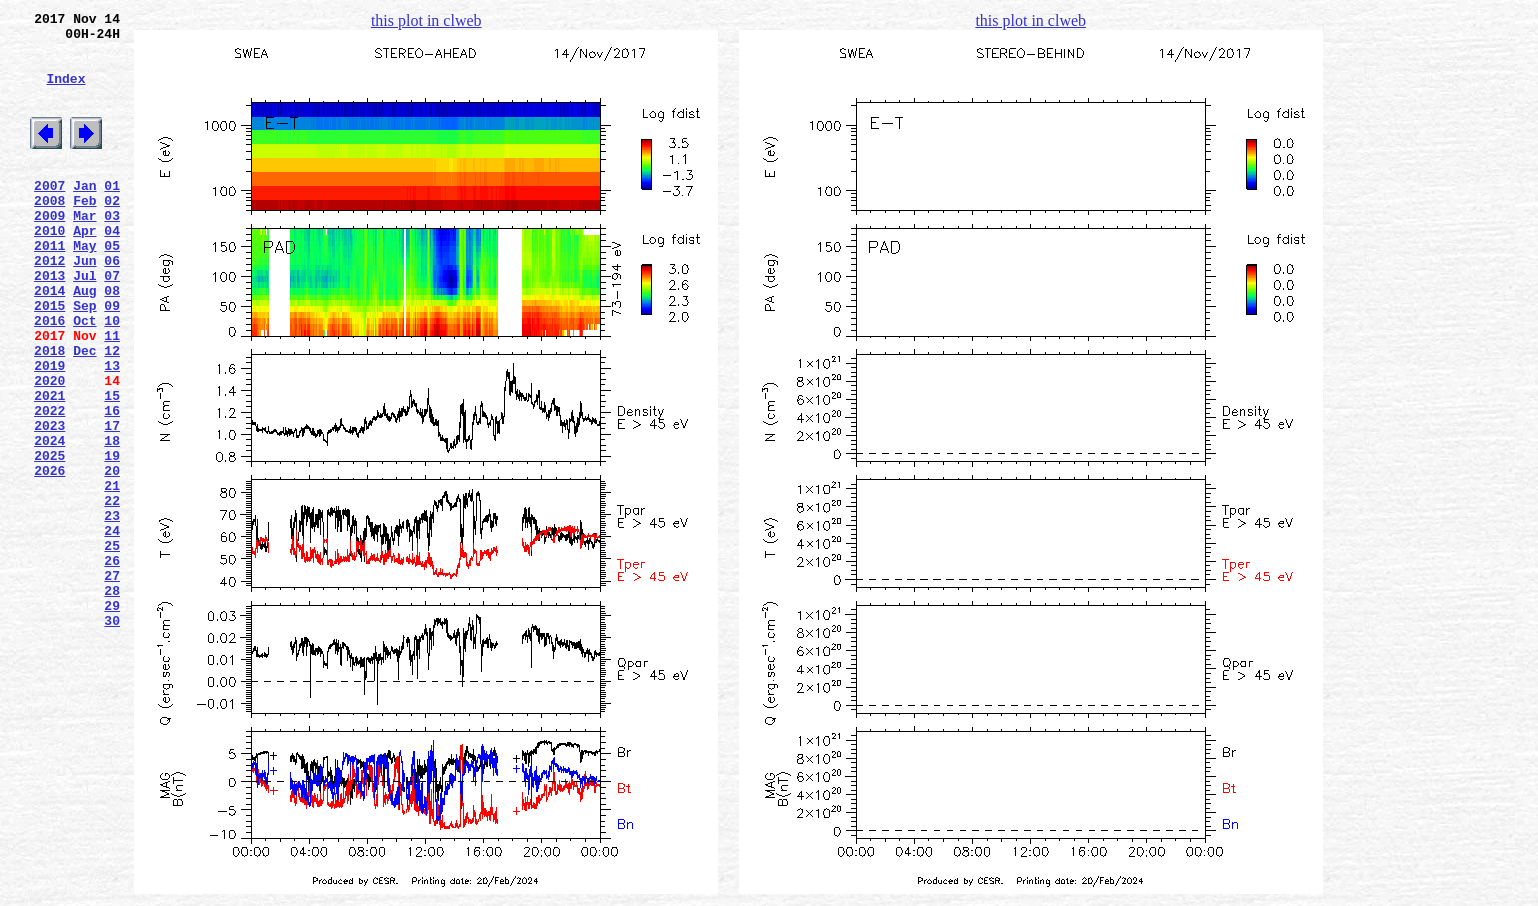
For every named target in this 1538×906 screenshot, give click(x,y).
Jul (84, 323)
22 (112, 593)
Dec (84, 413)
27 (112, 683)
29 (112, 719)
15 (112, 467)
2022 (49, 485)
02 (112, 233)
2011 (49, 287)
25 (112, 647)
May (84, 287)
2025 (49, 539)
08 (112, 341)
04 (112, 269)
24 (112, 629)
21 (112, 575)
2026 (49, 557)
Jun (84, 305)
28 (112, 701)
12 (112, 413)
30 (112, 737)
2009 (49, 251)
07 (112, 323)
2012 (49, 305)
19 (112, 539)
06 (112, 305)
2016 (49, 377)
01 (112, 215)
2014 (49, 341)
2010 (49, 269)
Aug (84, 341)
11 (112, 395)
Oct (84, 377)
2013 (49, 323)
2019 (49, 431)
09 (112, 359)
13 (112, 431)
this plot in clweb (426, 20)
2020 (49, 449)
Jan (84, 215)
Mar (84, 251)
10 (112, 377)
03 (112, 251)
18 (112, 521)
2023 (49, 503)
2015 (49, 359)
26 (112, 665)
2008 (49, 233)
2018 (49, 413)
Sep (84, 359)
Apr (84, 269)
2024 (49, 521)
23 (112, 611)
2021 (49, 467)
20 (112, 557)
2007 (49, 215)
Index (65, 93)
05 (112, 287)
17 (112, 503)
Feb (84, 233)
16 (112, 485)
